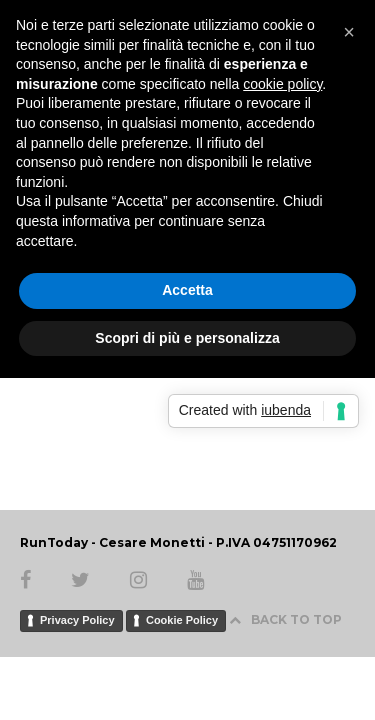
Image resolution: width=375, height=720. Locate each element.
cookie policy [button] (282, 84)
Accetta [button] (187, 290)
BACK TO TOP (285, 619)
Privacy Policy (77, 620)
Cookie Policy (182, 620)
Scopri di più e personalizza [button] (187, 338)
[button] (349, 32)
